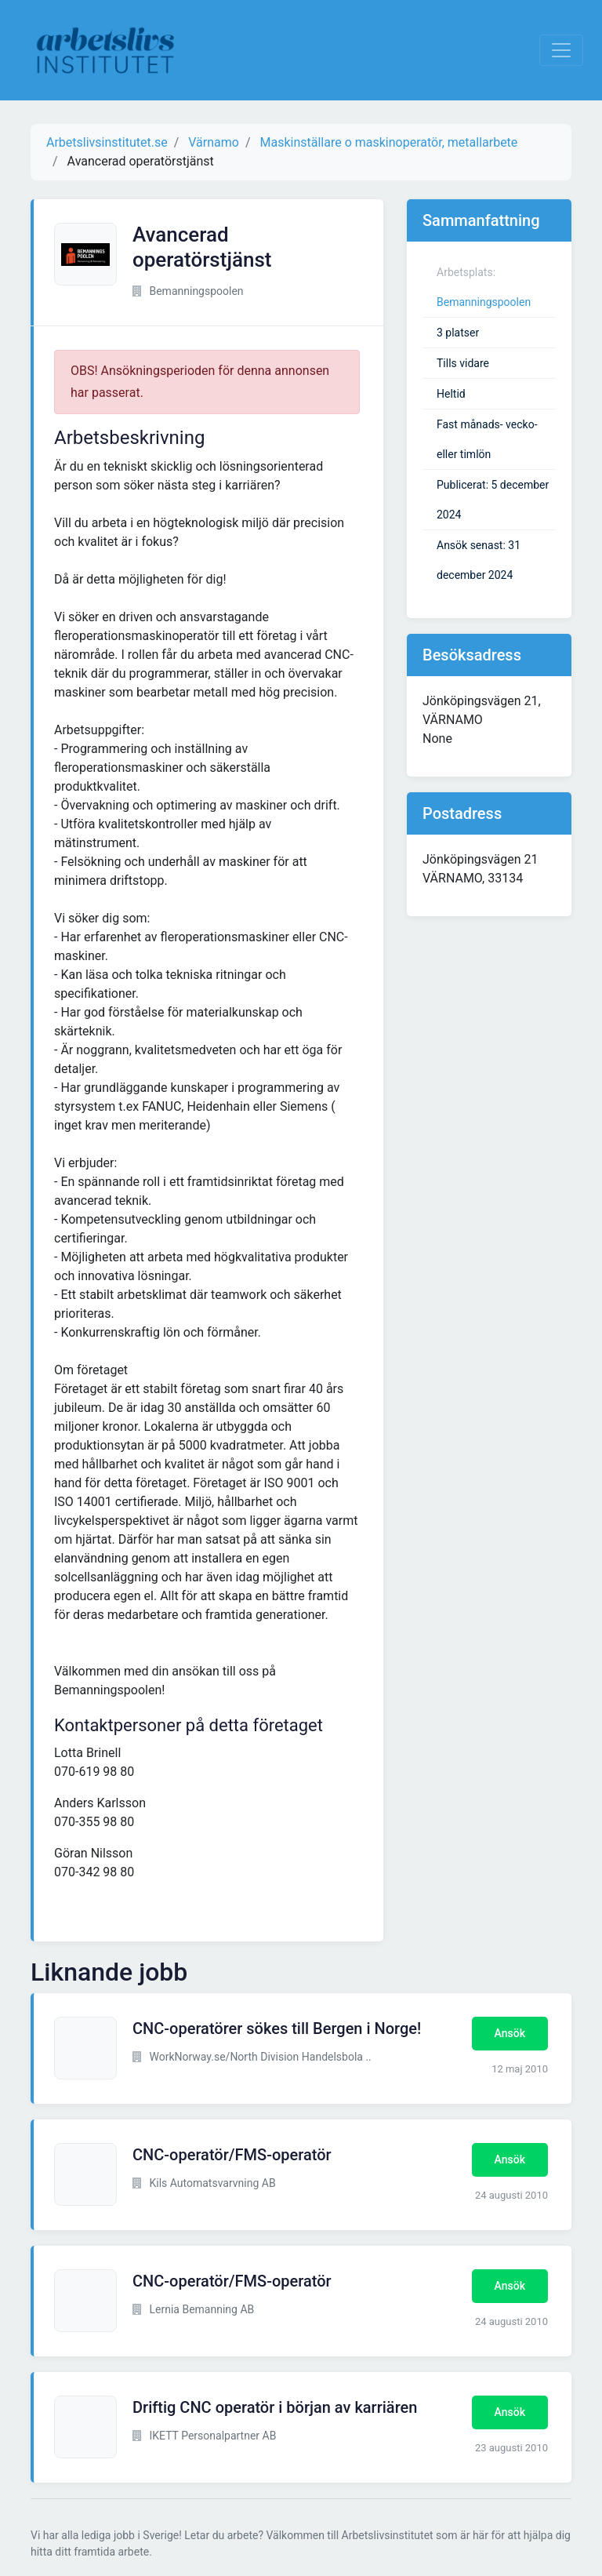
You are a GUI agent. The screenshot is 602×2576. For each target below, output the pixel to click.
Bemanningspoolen (484, 302)
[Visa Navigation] (561, 50)
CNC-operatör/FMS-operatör (232, 2154)
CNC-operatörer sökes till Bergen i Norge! (276, 2028)
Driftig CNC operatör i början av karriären (274, 2407)
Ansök (510, 2033)
